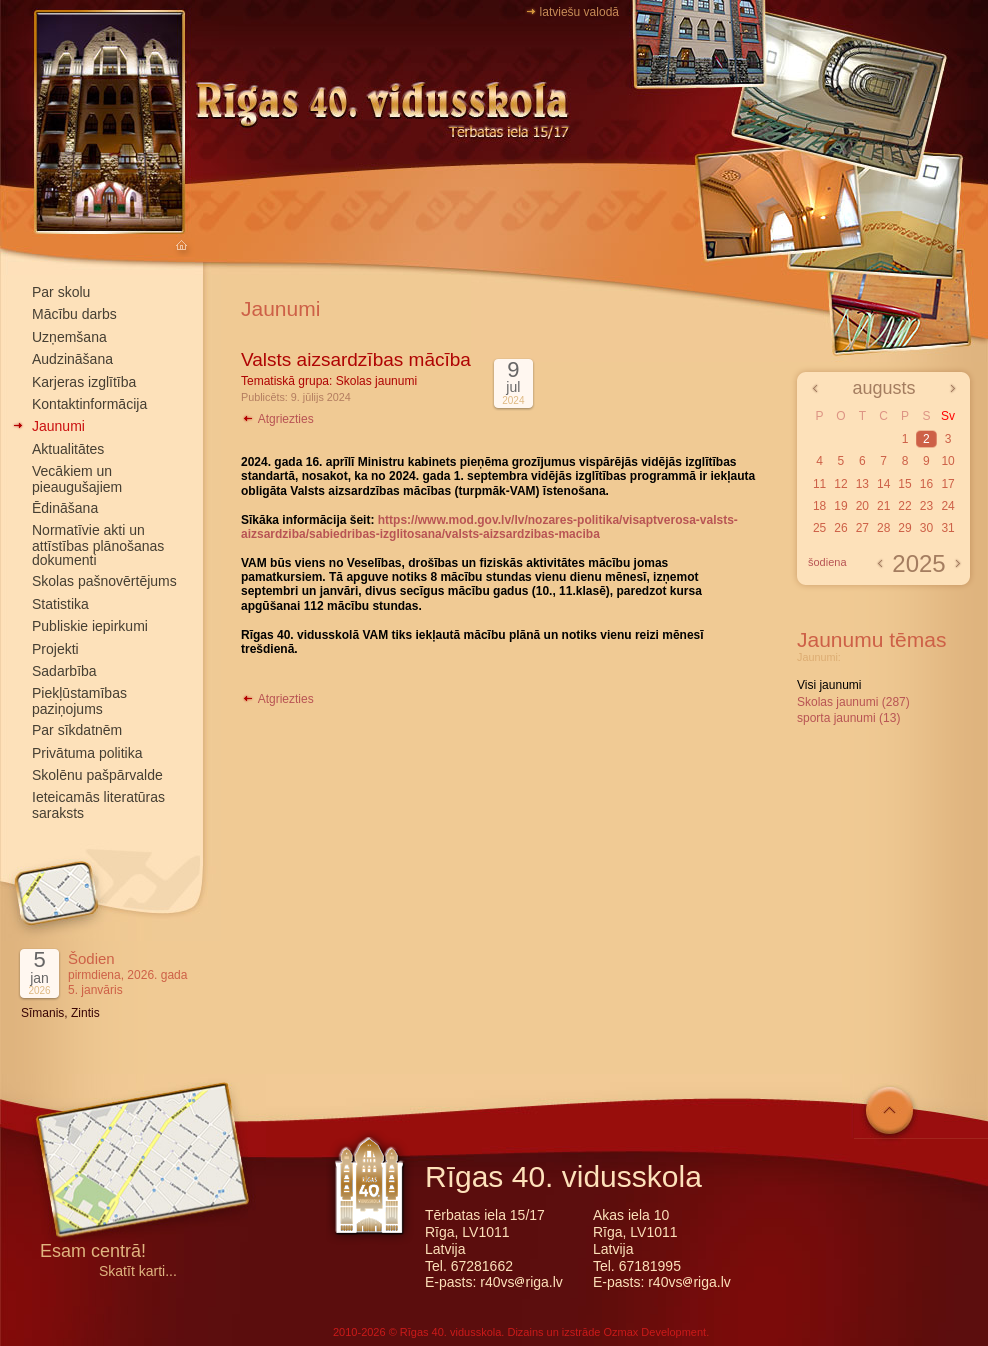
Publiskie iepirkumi (90, 626)
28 (883, 528)
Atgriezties (277, 419)
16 (926, 484)
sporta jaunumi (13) (848, 718)
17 (947, 484)
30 (926, 528)
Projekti (55, 649)
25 (819, 528)
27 (862, 528)
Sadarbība (64, 671)
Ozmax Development (654, 1332)
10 (947, 461)
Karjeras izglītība (84, 382)
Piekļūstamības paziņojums (79, 700)
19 (840, 506)
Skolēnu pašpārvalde (97, 775)
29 (904, 528)
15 (904, 484)
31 (947, 528)
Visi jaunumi (829, 685)
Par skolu (61, 292)
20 (862, 506)
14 (883, 484)
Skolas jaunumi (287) (853, 702)
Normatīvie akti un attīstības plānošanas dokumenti (98, 545)
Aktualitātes (68, 449)
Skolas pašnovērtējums (104, 581)
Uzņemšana (69, 337)
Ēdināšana (65, 508)
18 (819, 506)
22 (904, 506)
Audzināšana (72, 359)
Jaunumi (58, 426)
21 (883, 506)
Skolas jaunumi (376, 381)
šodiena (827, 562)
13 (862, 484)
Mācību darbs (74, 314)
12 (840, 484)
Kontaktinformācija (89, 404)
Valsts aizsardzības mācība (356, 359)
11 (819, 484)
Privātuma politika (87, 753)
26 (840, 528)
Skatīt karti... (138, 1271)
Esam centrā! (93, 1252)
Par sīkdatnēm (77, 730)
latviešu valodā (579, 12)
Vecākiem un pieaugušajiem (77, 478)
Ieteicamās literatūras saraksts (98, 804)
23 (926, 506)
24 (947, 506)
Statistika (60, 604)
